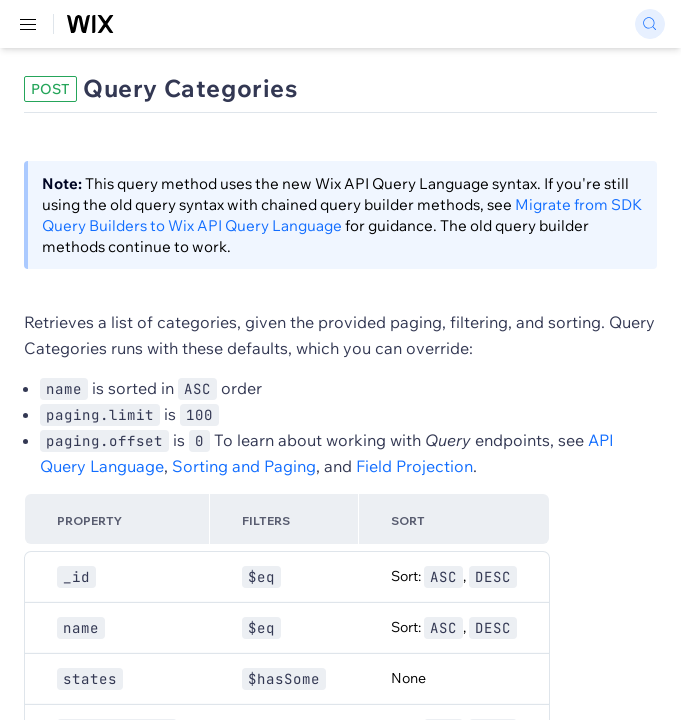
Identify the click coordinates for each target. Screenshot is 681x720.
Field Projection (414, 466)
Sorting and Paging (244, 466)
